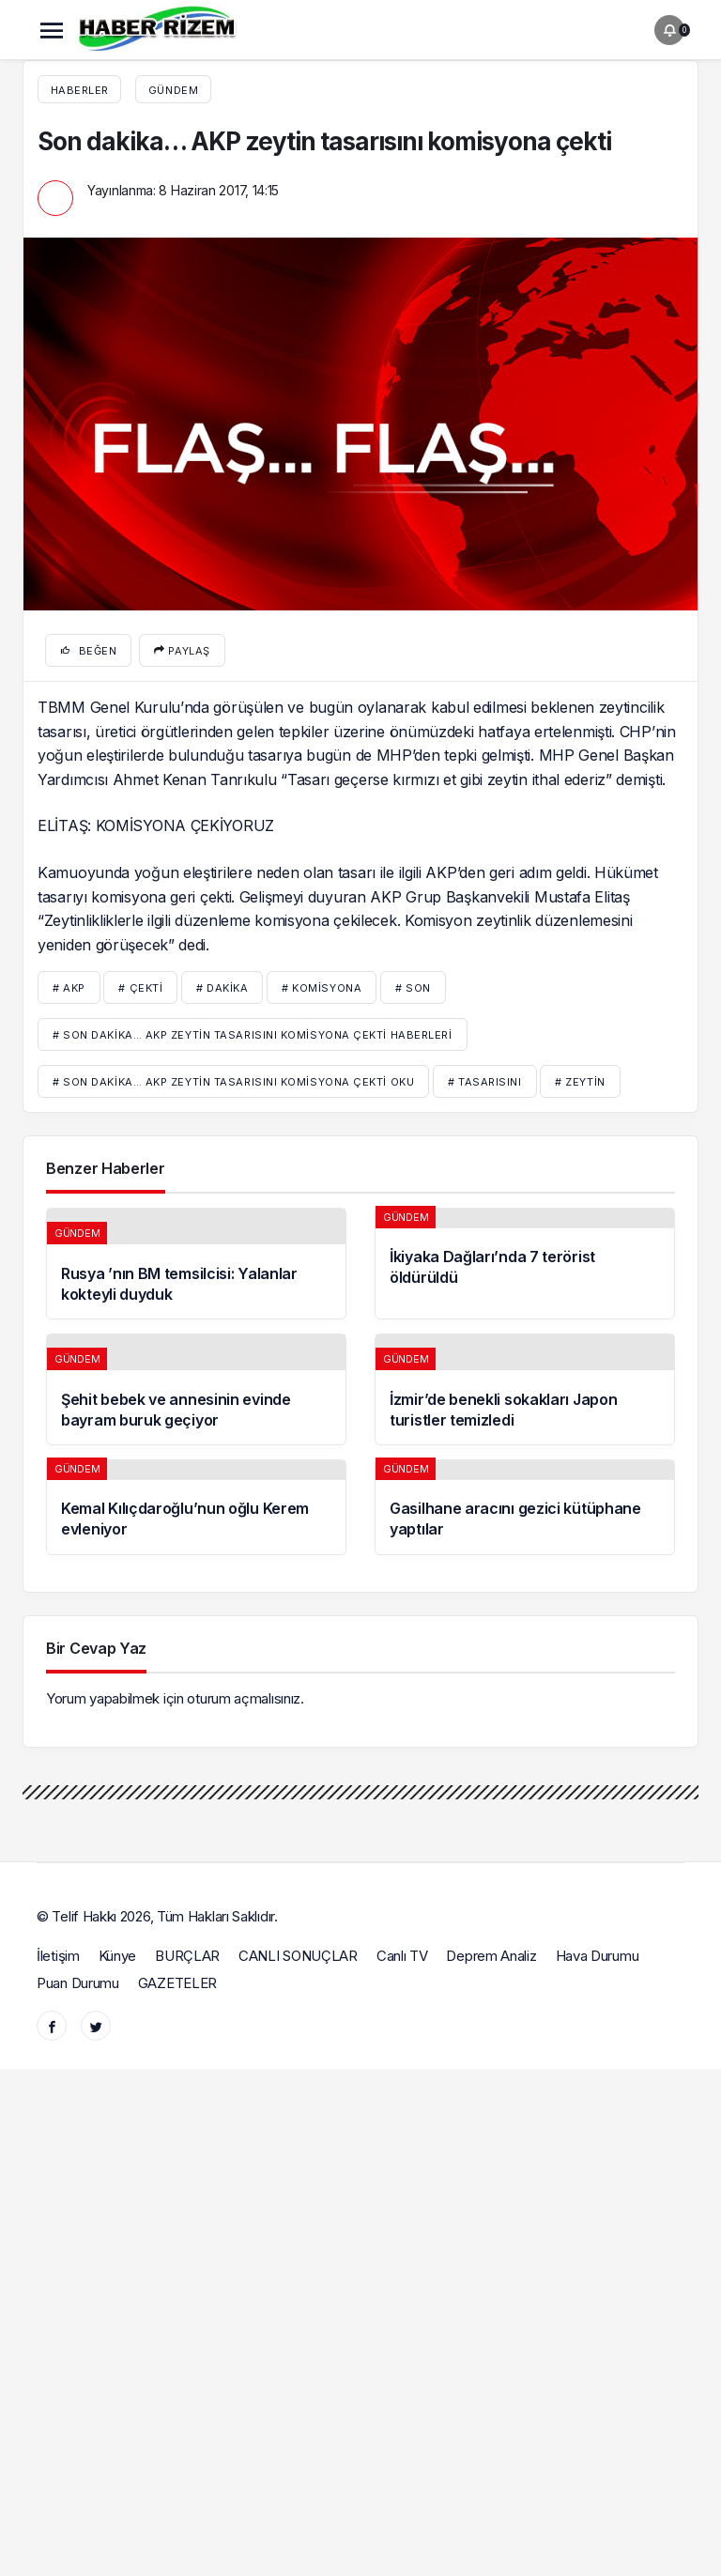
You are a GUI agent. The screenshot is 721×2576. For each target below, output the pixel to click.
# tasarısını (485, 1081)
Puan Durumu (78, 1983)
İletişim (58, 1956)
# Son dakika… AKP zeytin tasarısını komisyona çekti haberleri (253, 1034)
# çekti (140, 988)
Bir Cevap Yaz (96, 1648)
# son (413, 988)
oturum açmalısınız (243, 1698)
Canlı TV (402, 1956)
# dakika (222, 988)
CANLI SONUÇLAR (298, 1956)
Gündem (173, 90)
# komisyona (321, 988)
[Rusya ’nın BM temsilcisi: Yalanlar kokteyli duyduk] (196, 1264)
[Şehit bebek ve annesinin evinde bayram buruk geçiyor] (196, 1389)
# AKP (69, 988)
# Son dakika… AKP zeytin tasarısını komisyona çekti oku (233, 1081)
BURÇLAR (187, 1956)
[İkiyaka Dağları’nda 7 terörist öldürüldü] (525, 1264)
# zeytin (580, 1081)
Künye (118, 1956)
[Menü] (52, 30)
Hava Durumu (597, 1956)
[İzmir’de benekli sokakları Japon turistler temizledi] (525, 1389)
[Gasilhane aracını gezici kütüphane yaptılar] (525, 1506)
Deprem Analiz (491, 1956)
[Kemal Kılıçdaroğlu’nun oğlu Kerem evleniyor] (196, 1506)
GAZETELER (177, 1983)
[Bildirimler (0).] (669, 30)
